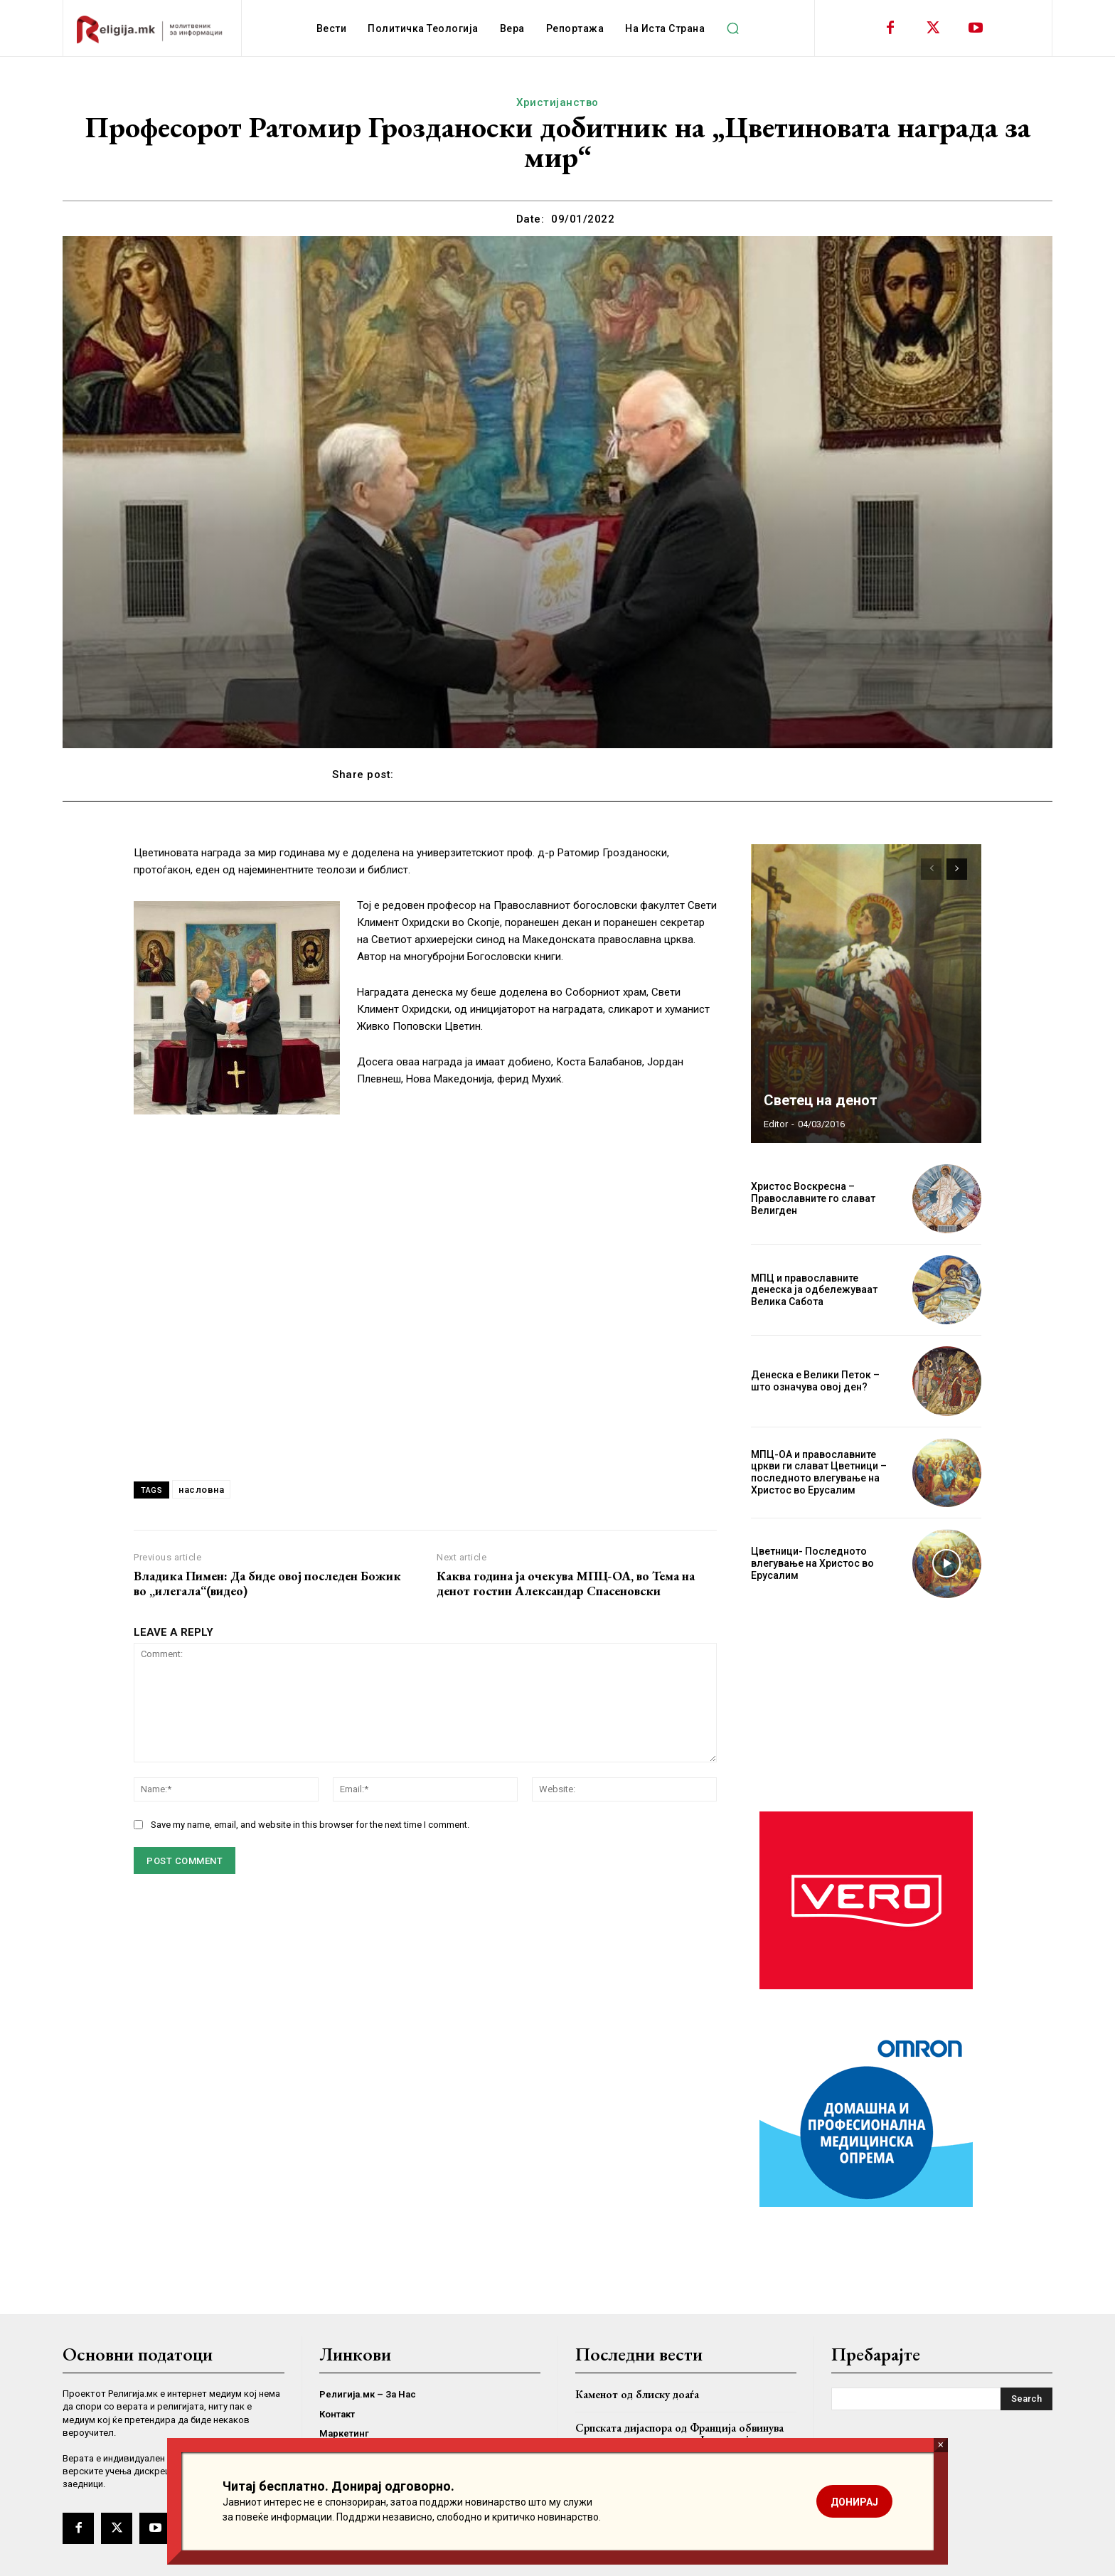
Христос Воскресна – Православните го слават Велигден (813, 1198)
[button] (732, 28)
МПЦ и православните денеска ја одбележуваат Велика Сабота (814, 1290)
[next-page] (956, 869)
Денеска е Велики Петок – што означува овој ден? (815, 1381)
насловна (201, 1489)
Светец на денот (820, 1100)
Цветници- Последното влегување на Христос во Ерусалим (812, 1563)
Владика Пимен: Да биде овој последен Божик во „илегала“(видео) (267, 1583)
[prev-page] (931, 869)
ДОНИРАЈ (854, 2502)
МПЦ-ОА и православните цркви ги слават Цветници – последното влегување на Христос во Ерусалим (819, 1472)
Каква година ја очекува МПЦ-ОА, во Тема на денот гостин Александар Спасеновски (566, 1583)
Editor (776, 1124)
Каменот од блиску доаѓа (637, 2394)
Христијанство (557, 102)
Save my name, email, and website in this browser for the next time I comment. (310, 1824)
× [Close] (940, 2445)
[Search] (1026, 2399)
